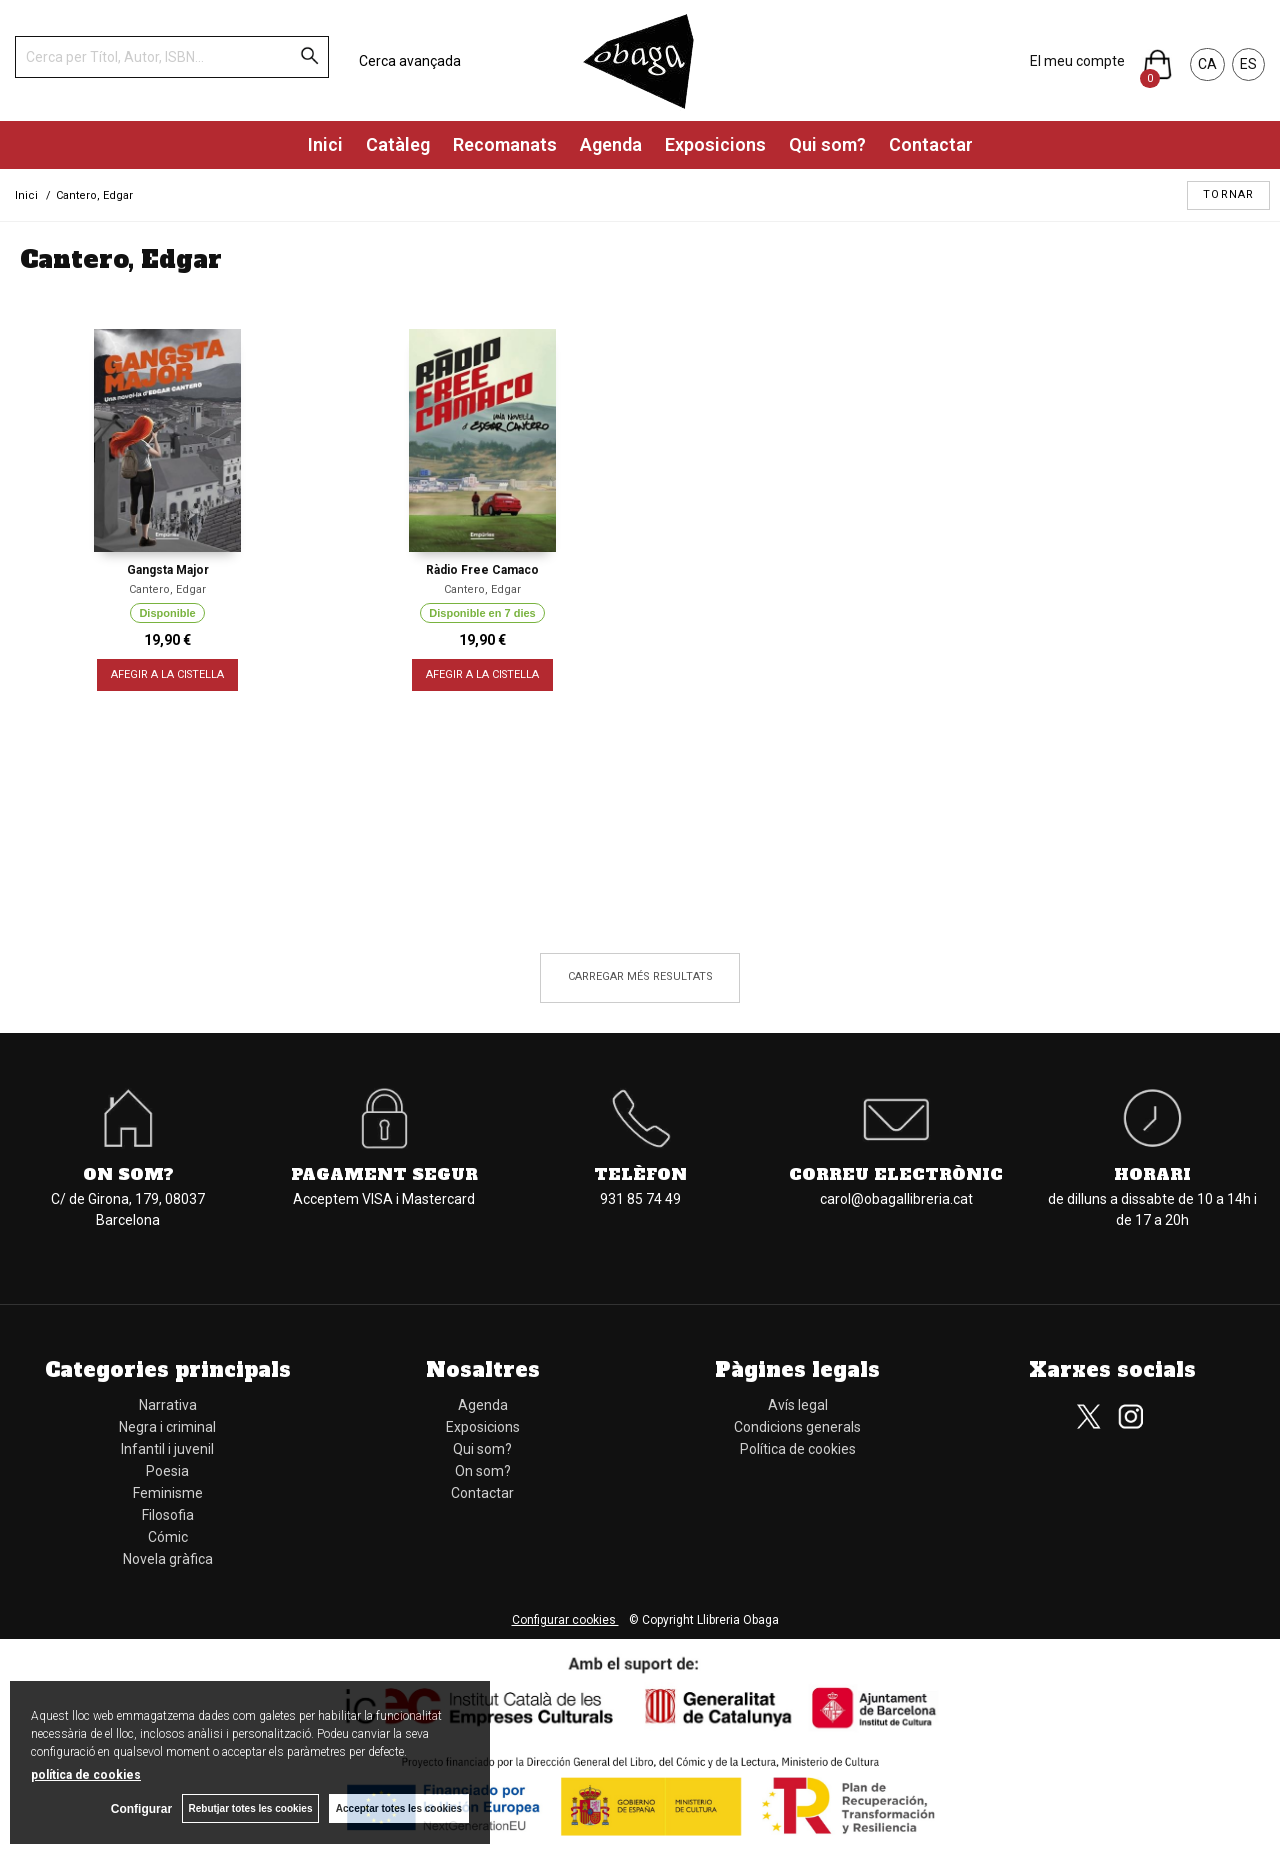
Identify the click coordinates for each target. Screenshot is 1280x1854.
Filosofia (168, 1515)
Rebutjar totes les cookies (250, 1808)
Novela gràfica (168, 1559)
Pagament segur (384, 1174)
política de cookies (86, 1775)
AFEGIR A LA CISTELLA (167, 674)
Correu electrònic (896, 1174)
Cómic (168, 1537)
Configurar (140, 1809)
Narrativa (168, 1405)
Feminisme (168, 1493)
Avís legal (798, 1405)
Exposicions (715, 144)
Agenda (611, 144)
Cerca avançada (410, 61)
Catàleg (398, 144)
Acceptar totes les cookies (399, 1808)
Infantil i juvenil (167, 1449)
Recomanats (505, 144)
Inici (325, 144)
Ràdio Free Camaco (482, 570)
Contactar (931, 144)
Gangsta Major (168, 570)
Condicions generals (797, 1427)
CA (1207, 64)
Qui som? (827, 144)
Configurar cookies (565, 1620)
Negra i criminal (167, 1427)
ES (1248, 64)
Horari (1152, 1174)
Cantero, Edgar (167, 589)
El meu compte (1077, 61)
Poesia (167, 1471)
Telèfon (640, 1174)
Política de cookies (798, 1449)
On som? (128, 1174)
